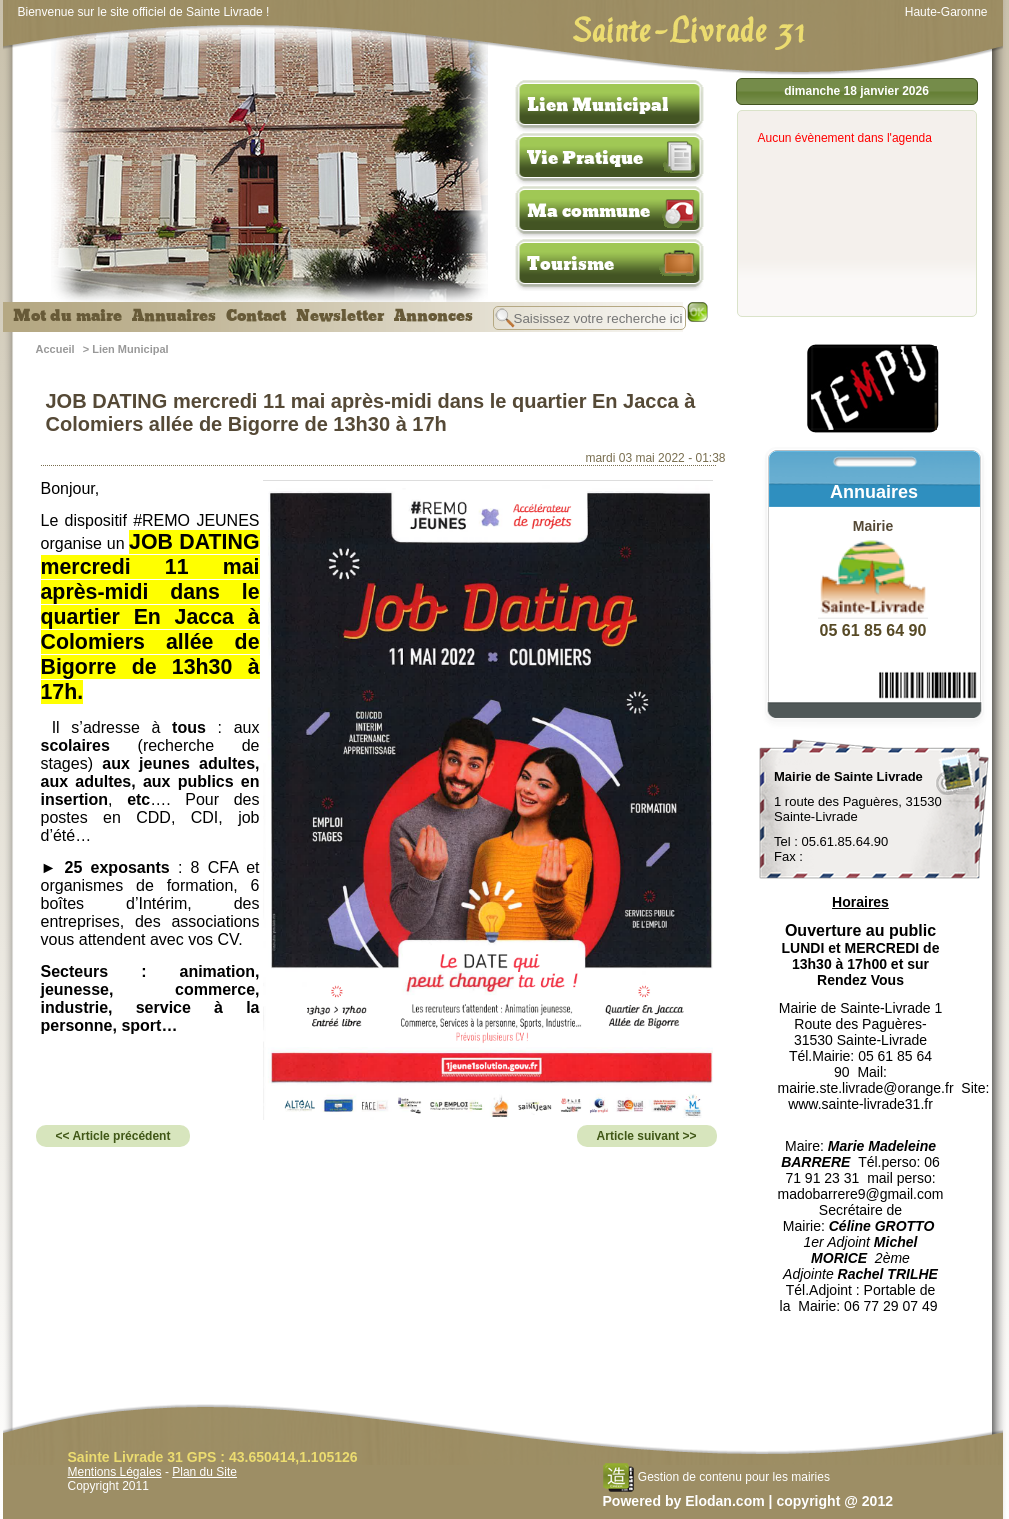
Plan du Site (204, 1472)
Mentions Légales (115, 1472)
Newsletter (340, 316)
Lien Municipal (598, 105)
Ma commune (588, 211)
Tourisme (570, 264)
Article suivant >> (647, 1136)
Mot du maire (67, 316)
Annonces (433, 316)
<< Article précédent (113, 1136)
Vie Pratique (585, 158)
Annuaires (174, 316)
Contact (256, 316)
